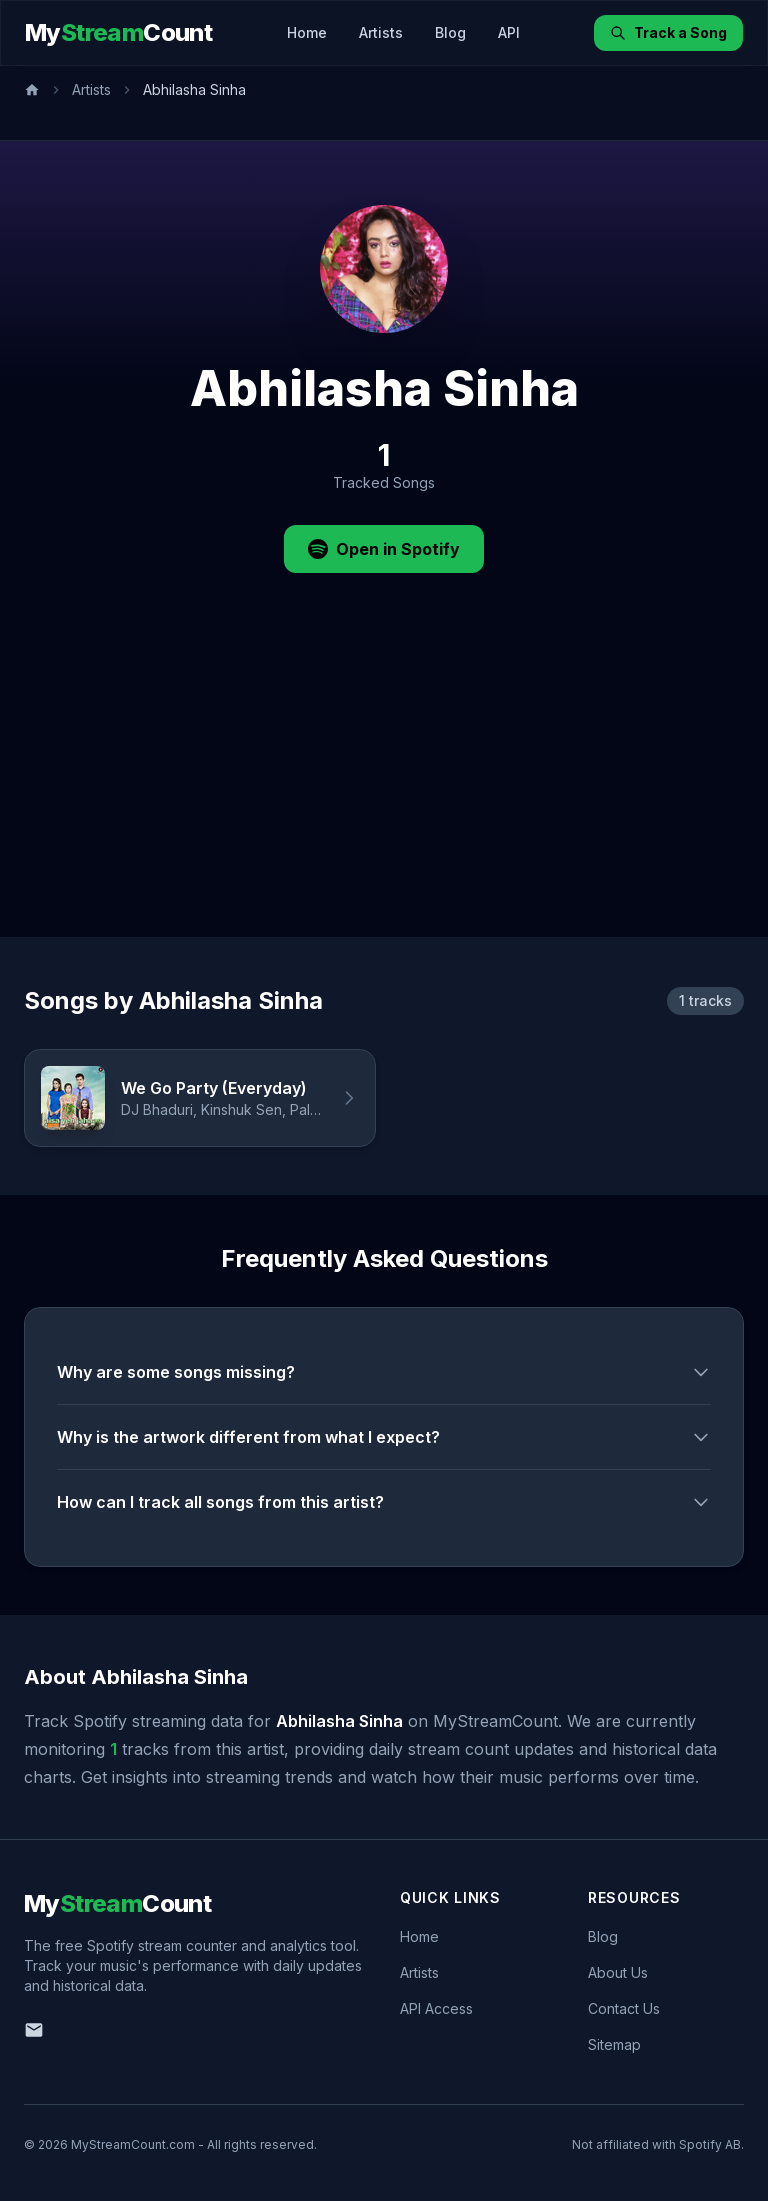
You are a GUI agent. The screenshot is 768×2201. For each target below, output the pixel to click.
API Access (436, 2008)
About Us (618, 1972)
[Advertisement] (384, 787)
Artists (381, 32)
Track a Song (668, 32)
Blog (450, 32)
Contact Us (624, 2008)
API (509, 32)
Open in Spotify (384, 549)
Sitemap (614, 2044)
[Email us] (34, 2030)
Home (307, 32)
